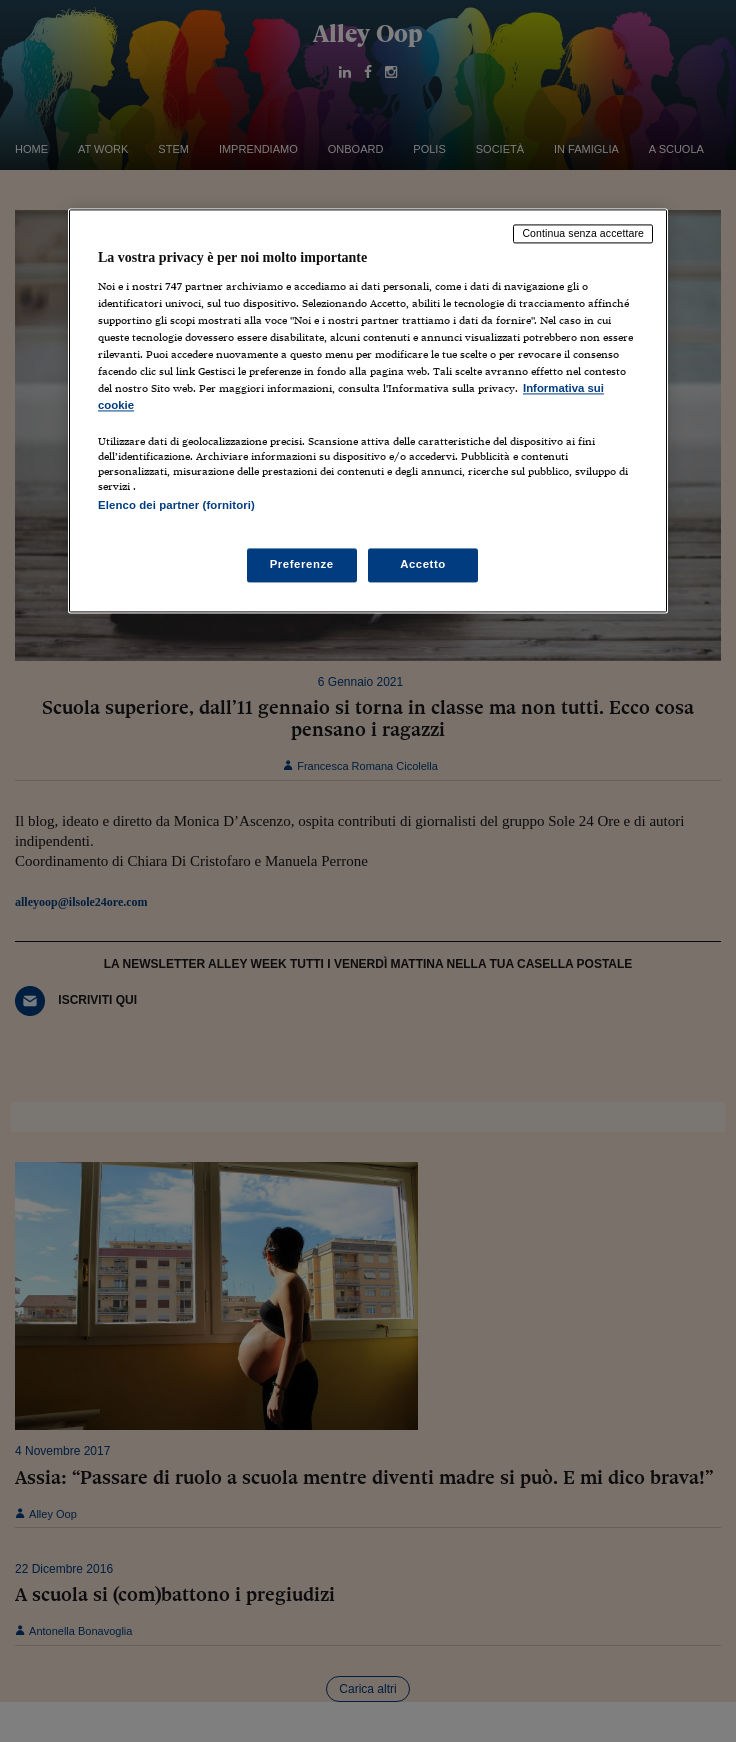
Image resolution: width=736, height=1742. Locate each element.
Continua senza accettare (583, 234)
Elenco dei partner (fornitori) (176, 506)
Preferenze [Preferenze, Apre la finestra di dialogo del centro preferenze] (302, 564)
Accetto (423, 564)
